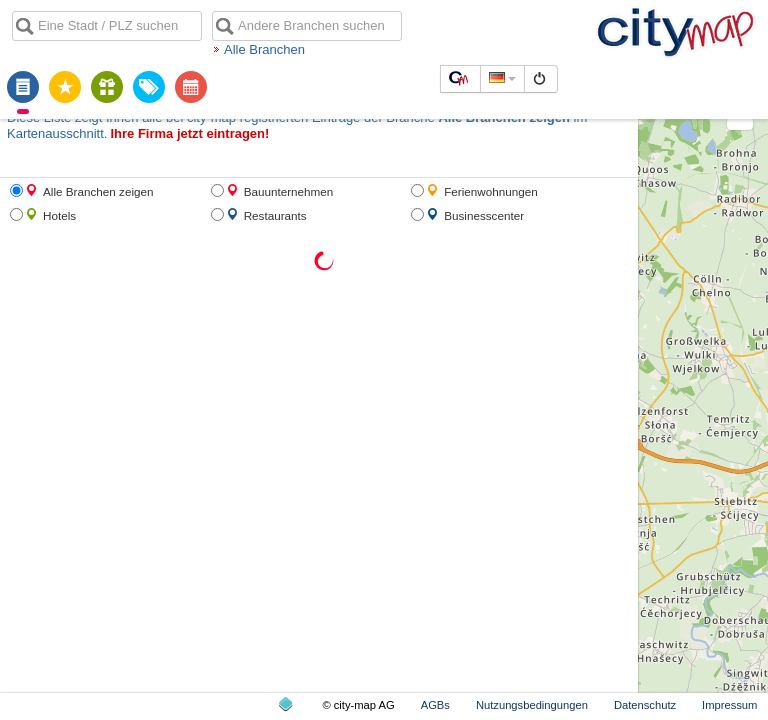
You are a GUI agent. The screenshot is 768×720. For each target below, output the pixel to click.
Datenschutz (645, 705)
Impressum (729, 705)
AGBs (435, 705)
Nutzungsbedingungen (532, 705)
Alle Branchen (264, 49)
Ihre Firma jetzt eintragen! (189, 133)
